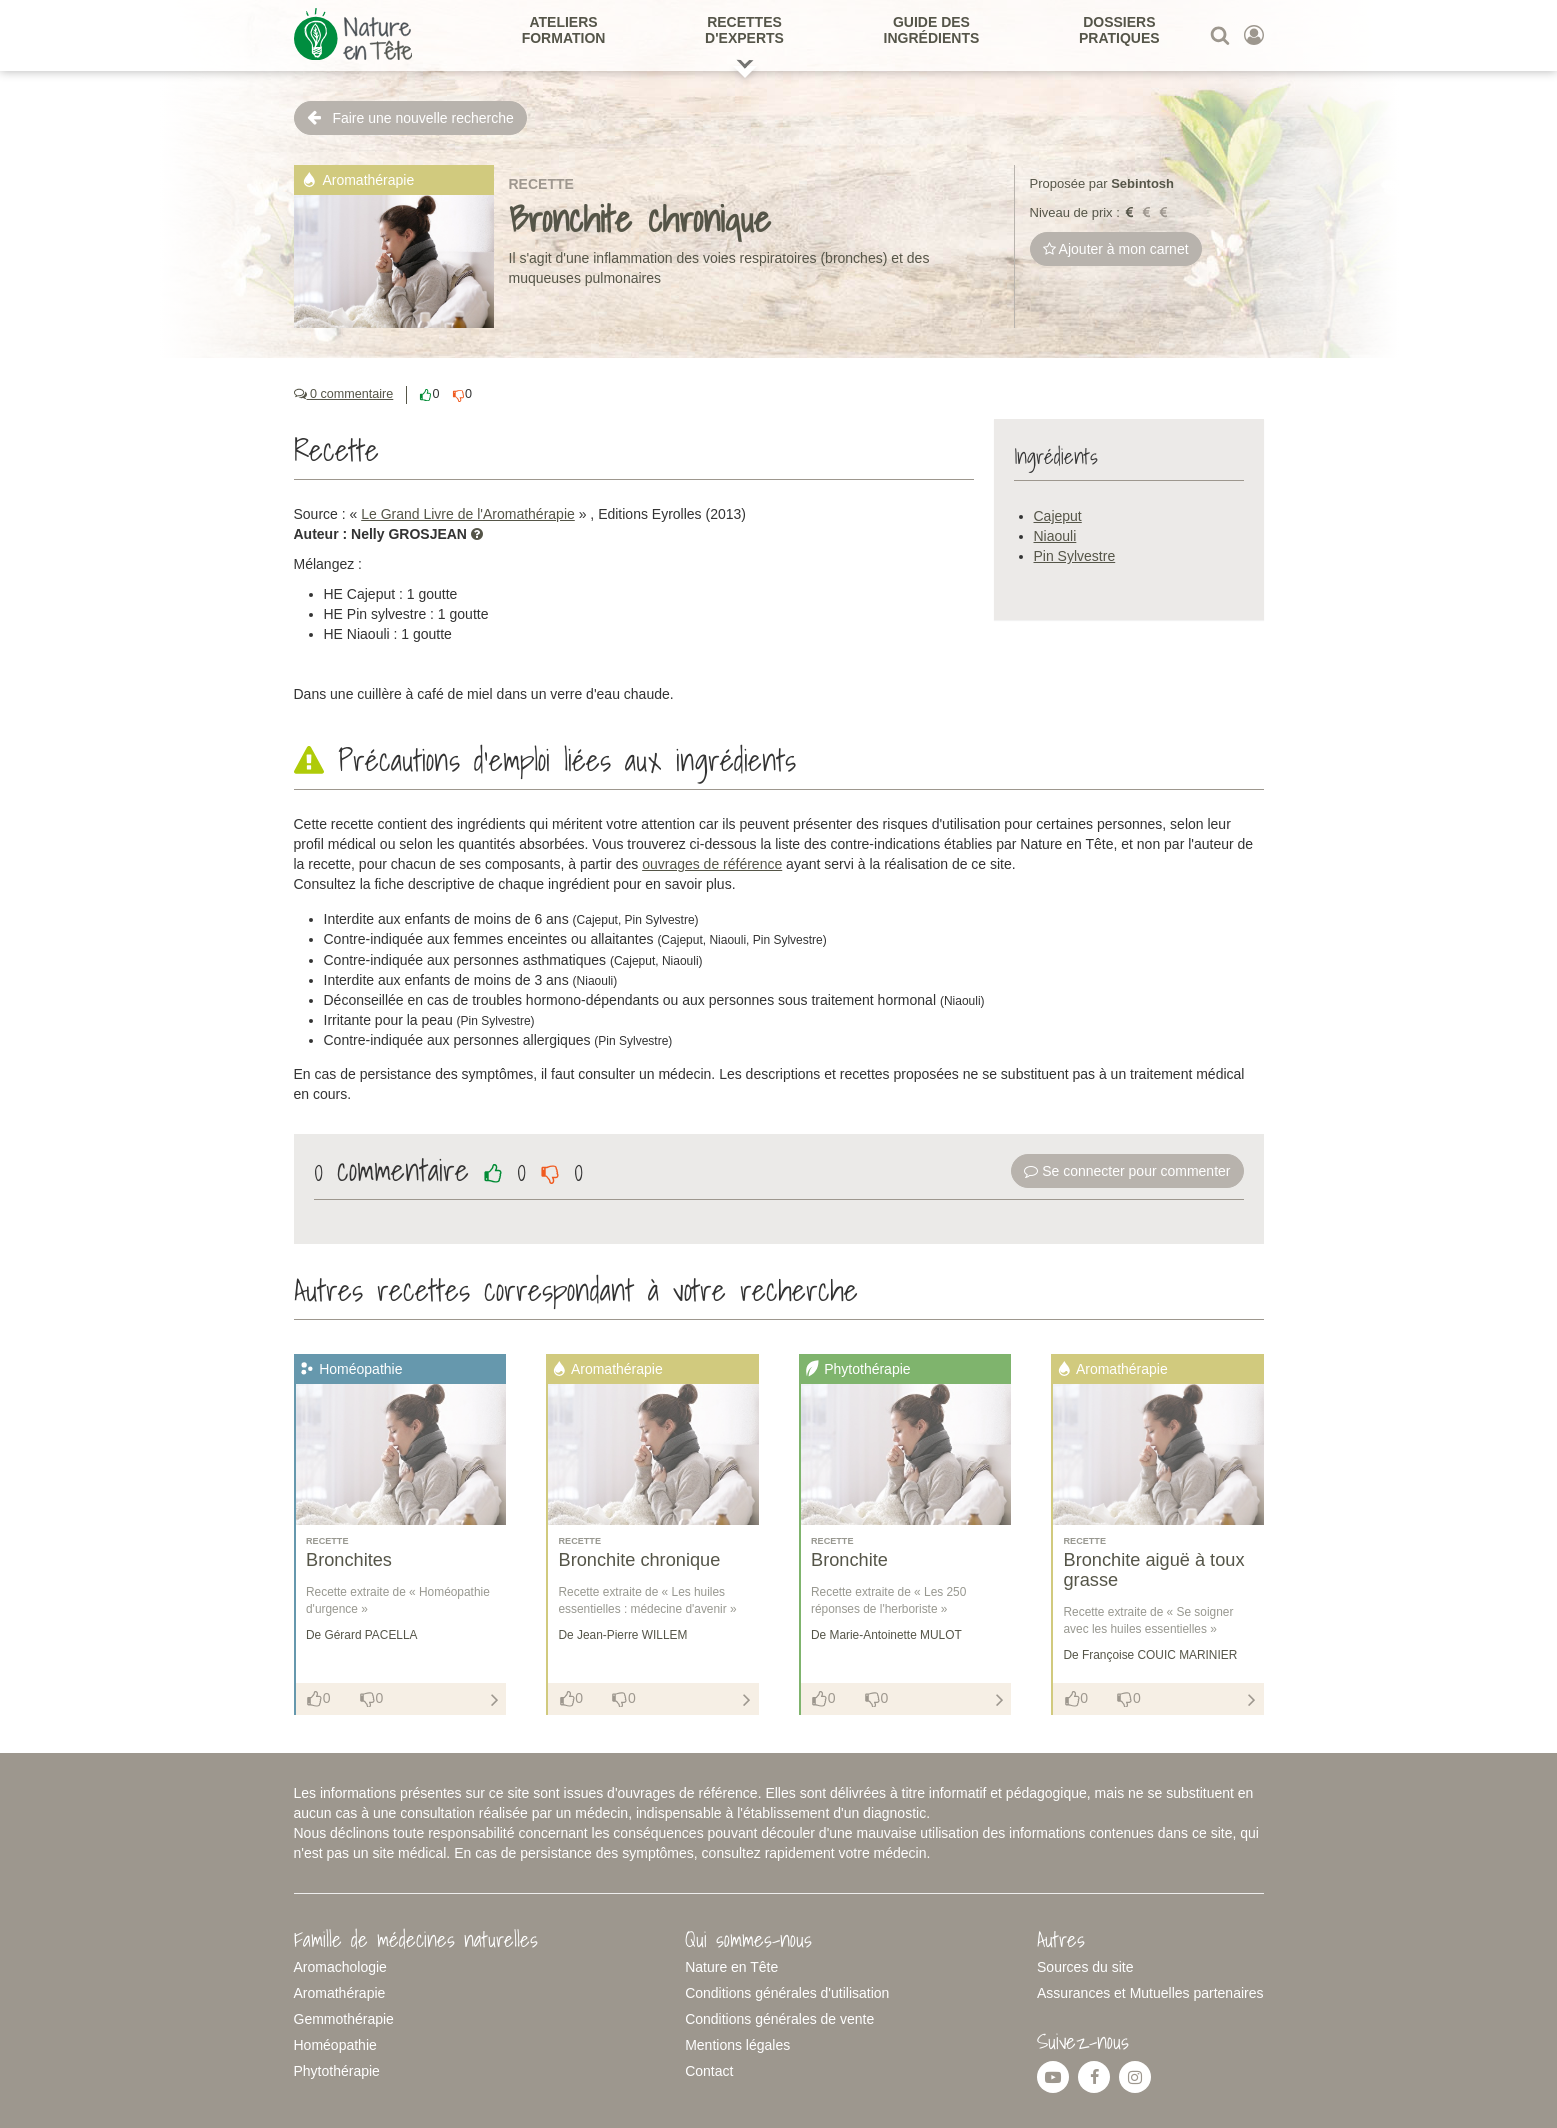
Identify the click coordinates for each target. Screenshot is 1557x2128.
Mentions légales (737, 2045)
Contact (709, 2071)
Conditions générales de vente (779, 2019)
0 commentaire (344, 394)
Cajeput (1058, 516)
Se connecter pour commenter (1127, 1171)
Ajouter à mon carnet (1116, 249)
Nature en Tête (731, 1967)
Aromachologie (340, 1967)
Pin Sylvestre (1075, 556)
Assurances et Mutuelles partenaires (1150, 1993)
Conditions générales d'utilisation (787, 1993)
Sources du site (1085, 1967)
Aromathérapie (340, 1993)
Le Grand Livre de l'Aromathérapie (468, 514)
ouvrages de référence (712, 864)
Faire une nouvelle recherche (410, 117)
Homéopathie (335, 2045)
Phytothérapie (337, 2071)
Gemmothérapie (344, 2019)
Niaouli (1055, 536)
